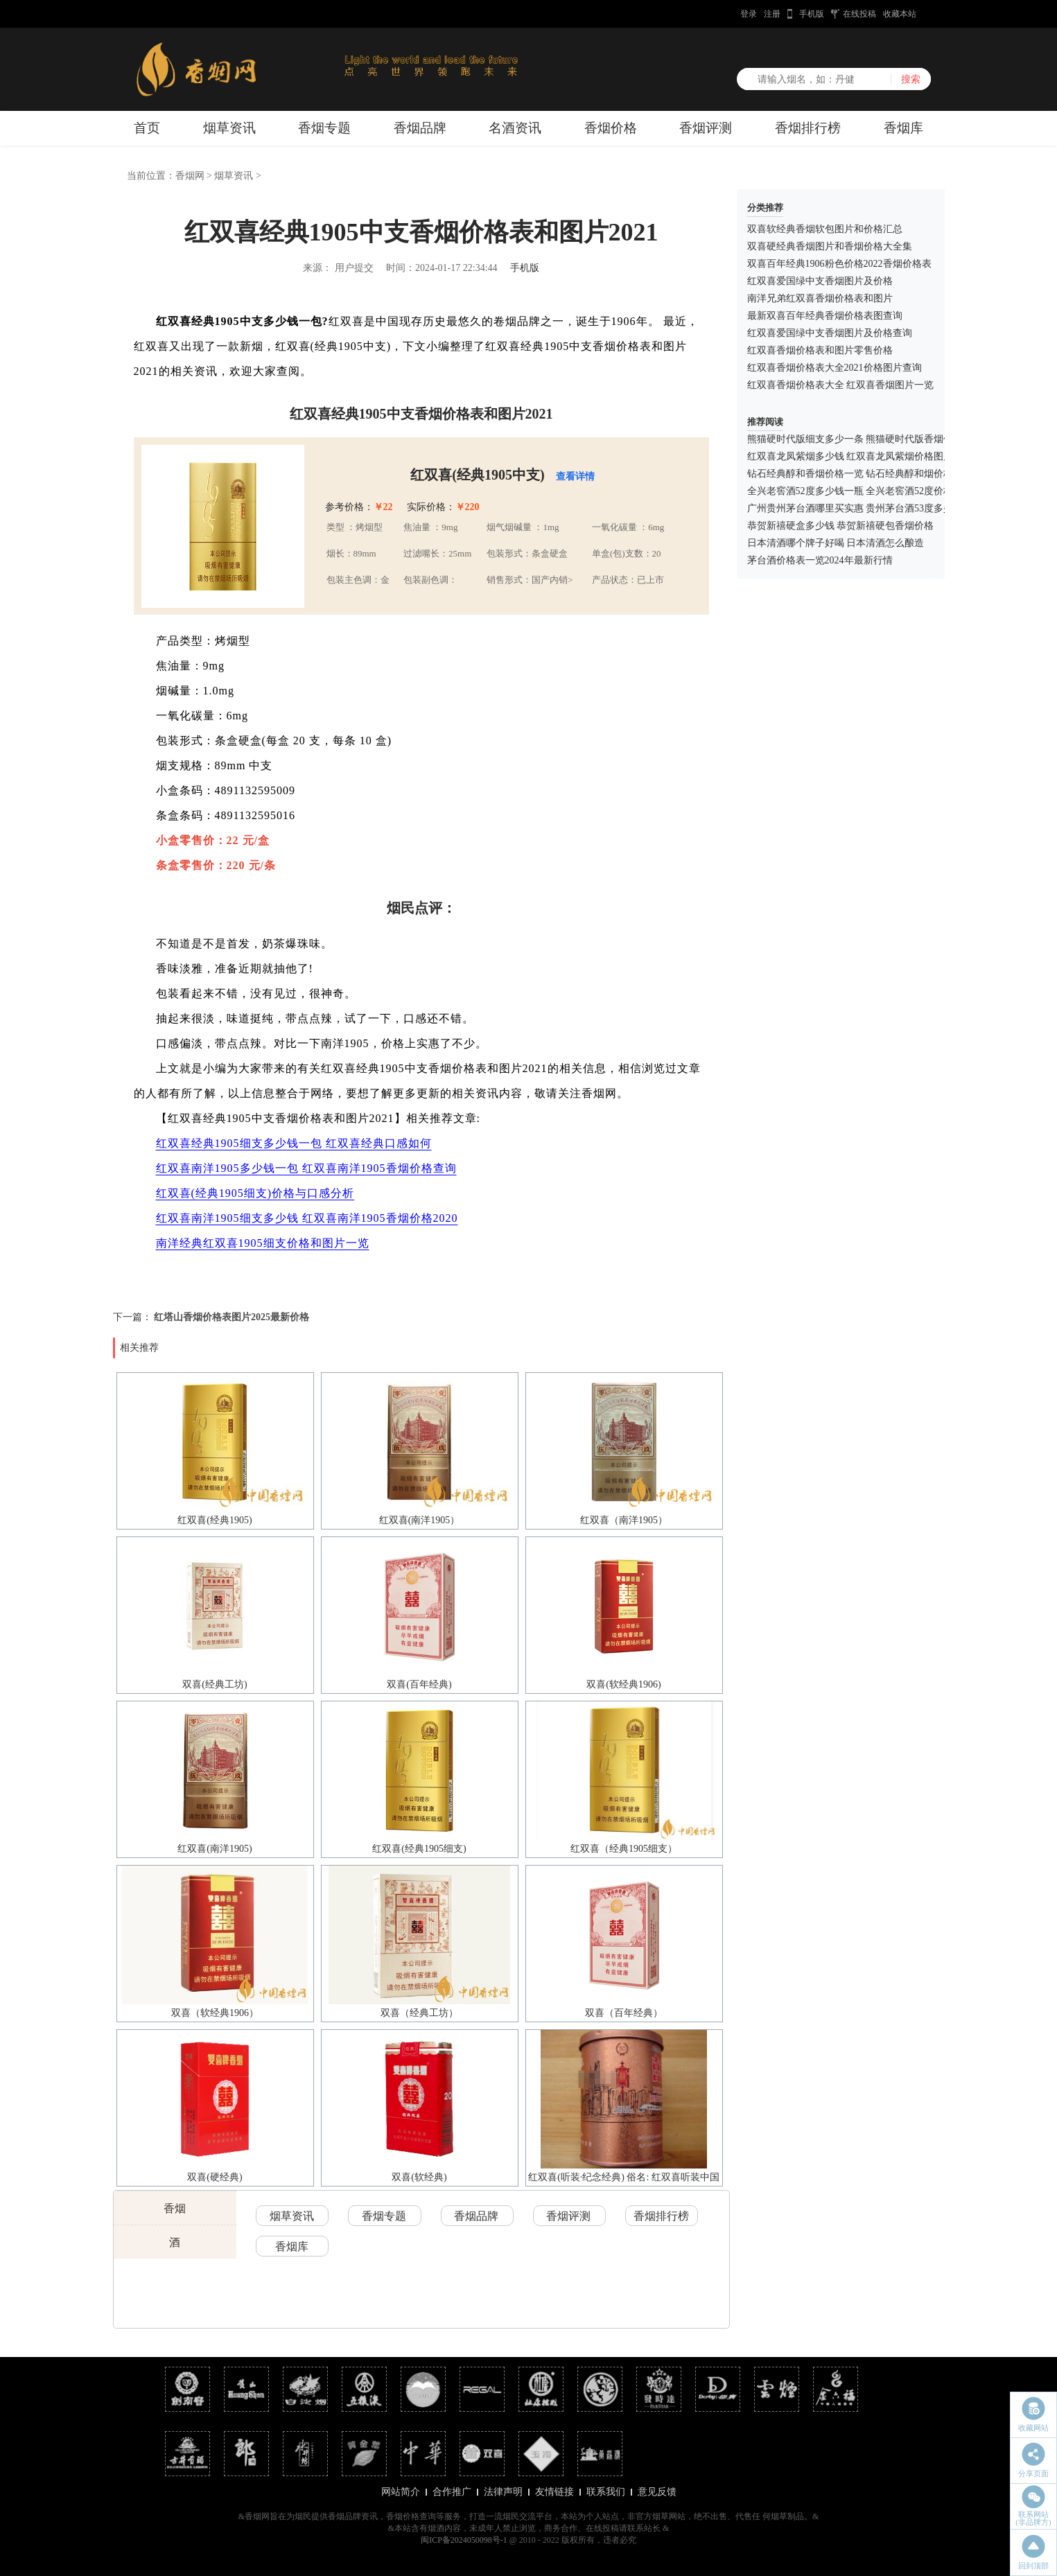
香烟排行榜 (808, 128)
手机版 (811, 14)
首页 (147, 128)
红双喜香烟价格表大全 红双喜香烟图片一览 (840, 385)
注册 (772, 14)
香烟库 (903, 128)
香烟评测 (705, 128)
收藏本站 (899, 14)
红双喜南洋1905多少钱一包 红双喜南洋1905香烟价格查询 (306, 1168)
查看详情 (575, 476)
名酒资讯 (515, 128)
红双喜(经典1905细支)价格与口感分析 (255, 1193)
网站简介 (400, 2492)
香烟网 (189, 175)
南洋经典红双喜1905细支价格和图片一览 (262, 1243)
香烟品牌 (420, 128)
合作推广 (452, 2492)
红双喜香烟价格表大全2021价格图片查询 (834, 367)
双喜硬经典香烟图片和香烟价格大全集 (829, 246)
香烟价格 (610, 128)
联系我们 (605, 2492)
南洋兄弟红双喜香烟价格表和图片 (820, 298)
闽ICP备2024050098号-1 (464, 2540)
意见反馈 (657, 2492)
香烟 (175, 2208)
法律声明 (503, 2492)
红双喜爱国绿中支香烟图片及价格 (820, 281)
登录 (748, 14)
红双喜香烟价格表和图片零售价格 (820, 350)
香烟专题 (324, 128)
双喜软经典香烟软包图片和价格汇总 (824, 229)
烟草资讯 (229, 128)
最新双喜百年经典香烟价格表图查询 (824, 315)
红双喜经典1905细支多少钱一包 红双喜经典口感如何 (294, 1143)
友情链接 (554, 2492)
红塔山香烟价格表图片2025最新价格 (231, 1317)
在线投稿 (859, 14)
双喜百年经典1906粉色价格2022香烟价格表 (839, 264)
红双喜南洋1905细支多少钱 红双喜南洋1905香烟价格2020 (307, 1218)
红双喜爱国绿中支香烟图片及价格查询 (829, 333)
